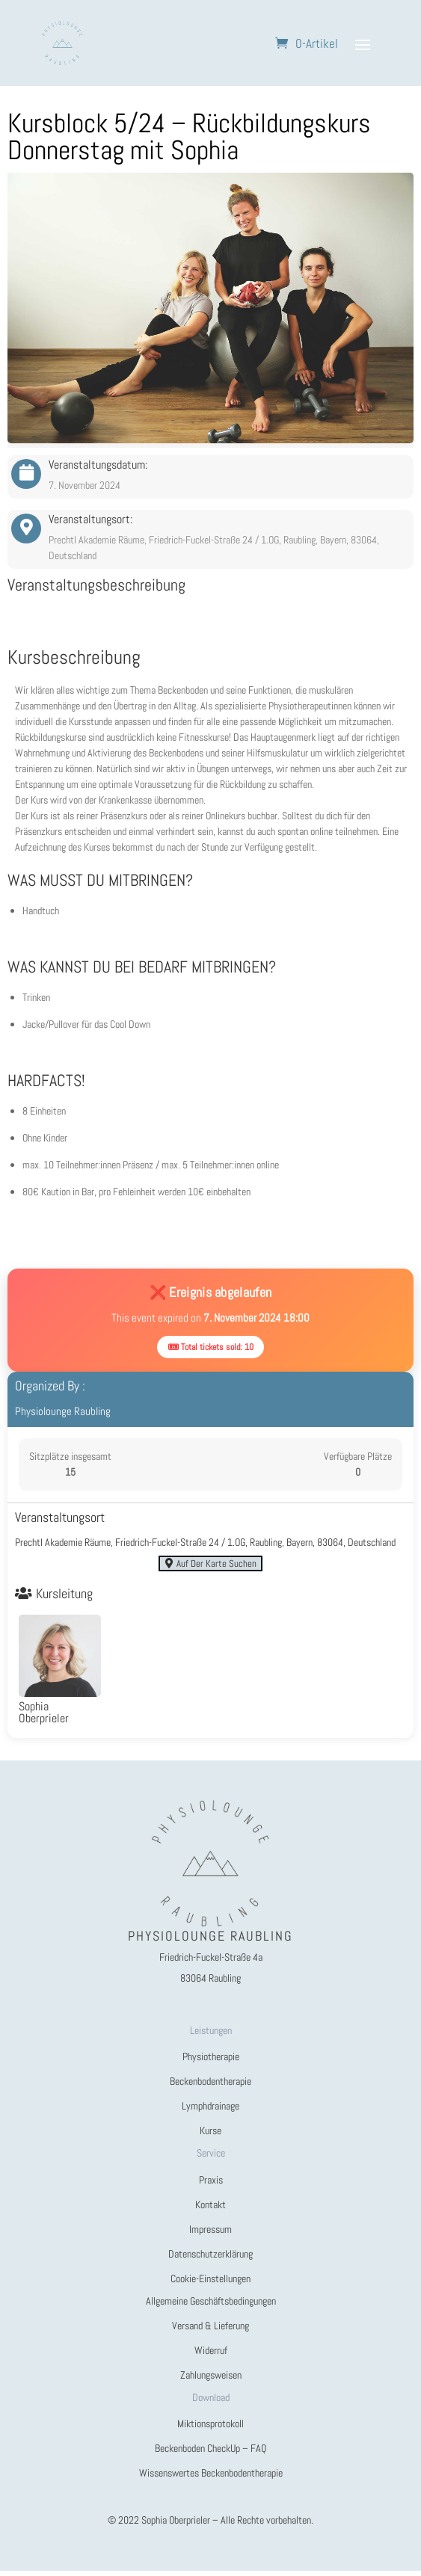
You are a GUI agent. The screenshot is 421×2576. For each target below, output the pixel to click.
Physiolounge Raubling (63, 1411)
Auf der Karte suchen (210, 1566)
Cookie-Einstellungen (210, 2283)
